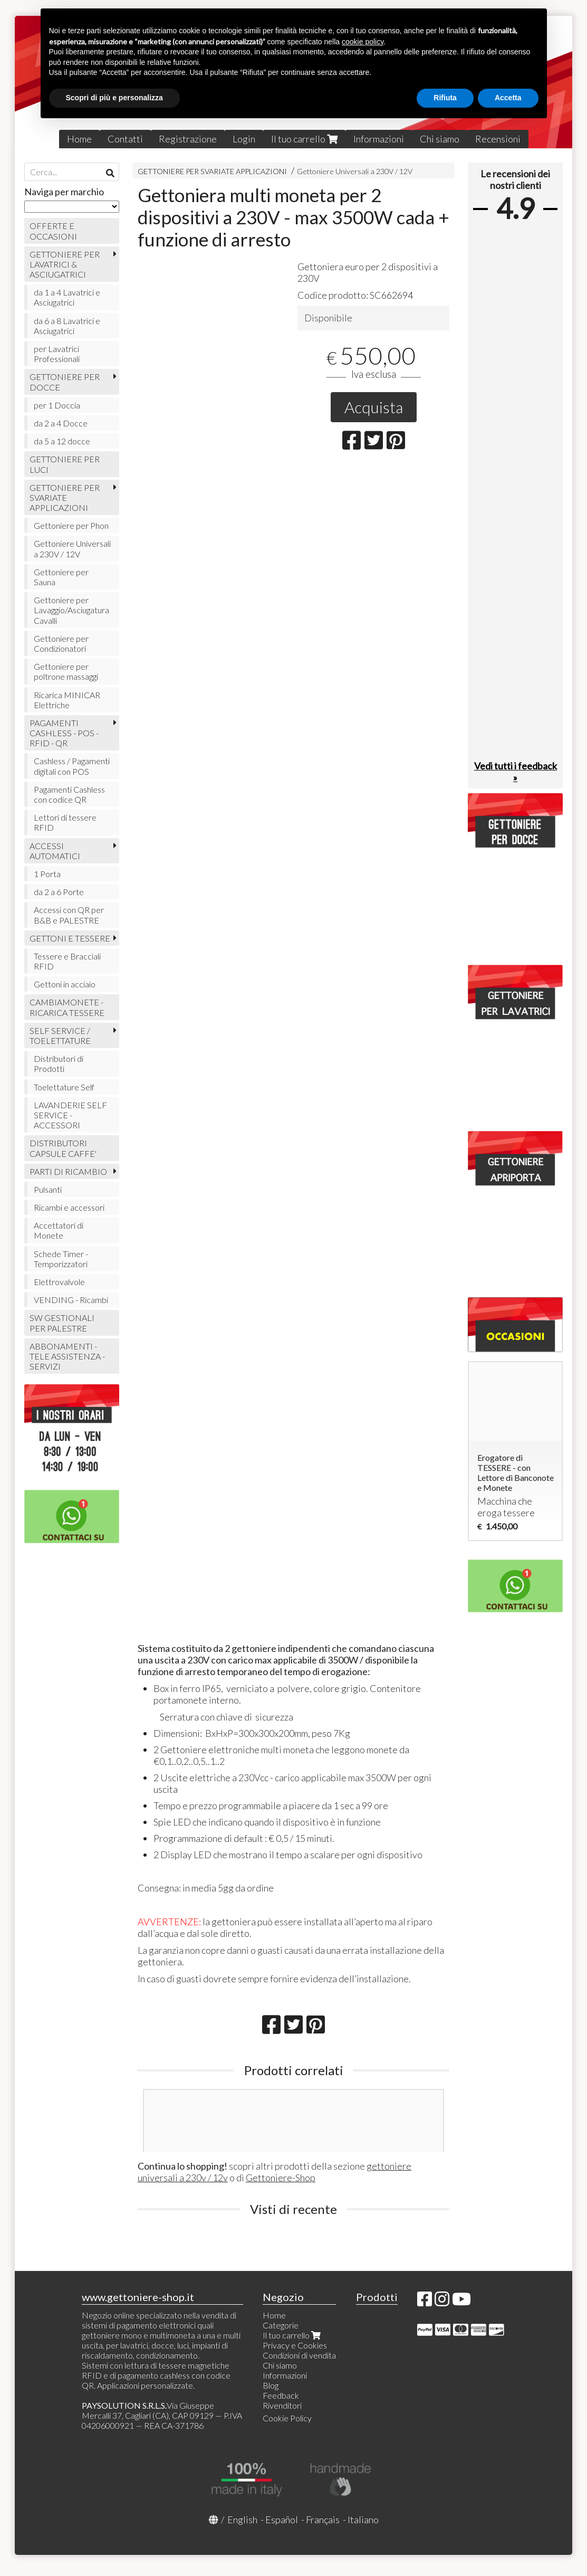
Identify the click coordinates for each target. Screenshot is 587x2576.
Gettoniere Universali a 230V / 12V (354, 171)
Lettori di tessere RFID (65, 822)
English (242, 2519)
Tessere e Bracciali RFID (67, 961)
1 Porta (47, 874)
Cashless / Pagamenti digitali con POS (72, 766)
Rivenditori (282, 2405)
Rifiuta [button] (445, 97)
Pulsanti (48, 1189)
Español (281, 2519)
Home (79, 139)
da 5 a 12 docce (62, 441)
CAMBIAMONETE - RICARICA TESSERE (67, 1007)
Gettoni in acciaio (64, 984)
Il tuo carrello (304, 139)
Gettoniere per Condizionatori (61, 643)
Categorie (281, 2325)
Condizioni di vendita (299, 2355)
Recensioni (498, 139)
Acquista (373, 406)
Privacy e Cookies (295, 2345)
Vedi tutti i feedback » (515, 771)
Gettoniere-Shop (280, 2177)
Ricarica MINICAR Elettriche (67, 700)
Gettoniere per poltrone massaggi (66, 671)
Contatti (125, 139)
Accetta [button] (508, 97)
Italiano (363, 2519)
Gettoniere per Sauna (61, 577)
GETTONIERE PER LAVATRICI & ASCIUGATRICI (65, 264)
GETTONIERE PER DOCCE (65, 382)
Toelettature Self (64, 1087)
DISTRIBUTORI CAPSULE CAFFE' (63, 1148)
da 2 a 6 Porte (59, 892)
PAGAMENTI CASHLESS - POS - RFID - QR (64, 733)
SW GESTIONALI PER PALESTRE (62, 1323)
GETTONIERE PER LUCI (65, 464)
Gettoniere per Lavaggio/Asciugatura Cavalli (71, 610)
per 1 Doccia (57, 405)
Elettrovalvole (59, 1282)
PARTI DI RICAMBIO (68, 1171)
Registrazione (188, 139)
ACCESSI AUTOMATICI (55, 851)
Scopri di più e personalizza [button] (114, 97)
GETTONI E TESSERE (70, 938)
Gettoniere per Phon (71, 525)
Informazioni (378, 139)
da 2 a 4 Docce (61, 423)
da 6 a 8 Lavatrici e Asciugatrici (67, 326)
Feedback (281, 2395)
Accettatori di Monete (58, 1230)
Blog (270, 2385)
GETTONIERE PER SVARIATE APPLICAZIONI (212, 171)
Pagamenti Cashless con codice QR (69, 794)
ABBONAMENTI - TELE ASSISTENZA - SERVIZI (67, 1356)
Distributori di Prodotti (58, 1063)
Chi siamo (439, 139)
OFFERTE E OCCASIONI (53, 231)
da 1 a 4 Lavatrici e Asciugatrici (67, 297)
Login (244, 139)
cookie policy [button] (362, 41)
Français (323, 2519)
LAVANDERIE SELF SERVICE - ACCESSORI (70, 1115)
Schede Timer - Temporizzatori (61, 1259)
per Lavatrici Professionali (57, 354)
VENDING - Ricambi (71, 1300)
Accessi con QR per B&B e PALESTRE (69, 915)
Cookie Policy (287, 2418)
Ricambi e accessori (69, 1207)
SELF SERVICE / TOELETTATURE (60, 1035)
